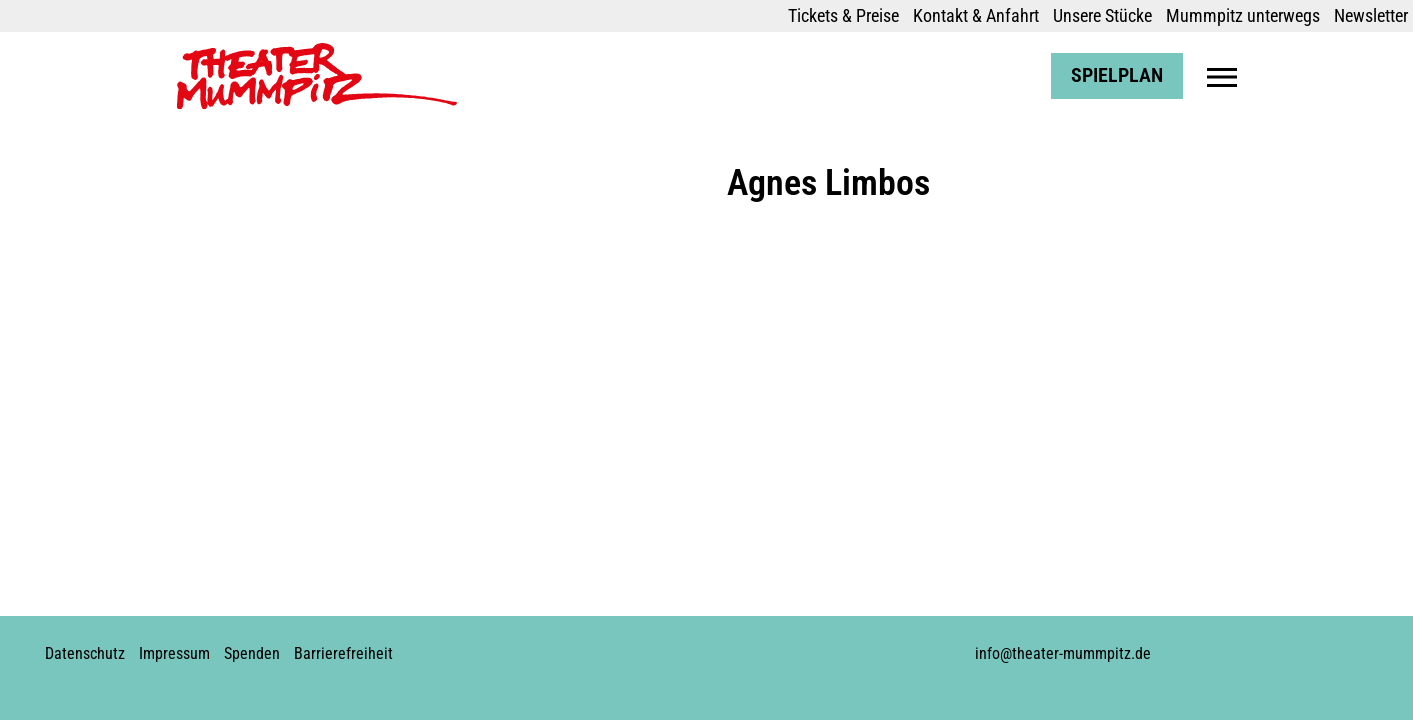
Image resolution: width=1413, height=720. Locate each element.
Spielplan (1117, 75)
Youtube (703, 645)
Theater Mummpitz (244, 53)
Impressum (174, 653)
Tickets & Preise (843, 15)
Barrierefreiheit (343, 653)
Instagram (669, 645)
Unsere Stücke (1102, 15)
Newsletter (1371, 15)
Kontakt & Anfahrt (976, 15)
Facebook (635, 645)
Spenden (252, 653)
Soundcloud (737, 645)
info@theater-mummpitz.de (1063, 653)
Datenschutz (85, 653)
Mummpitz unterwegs (1243, 15)
